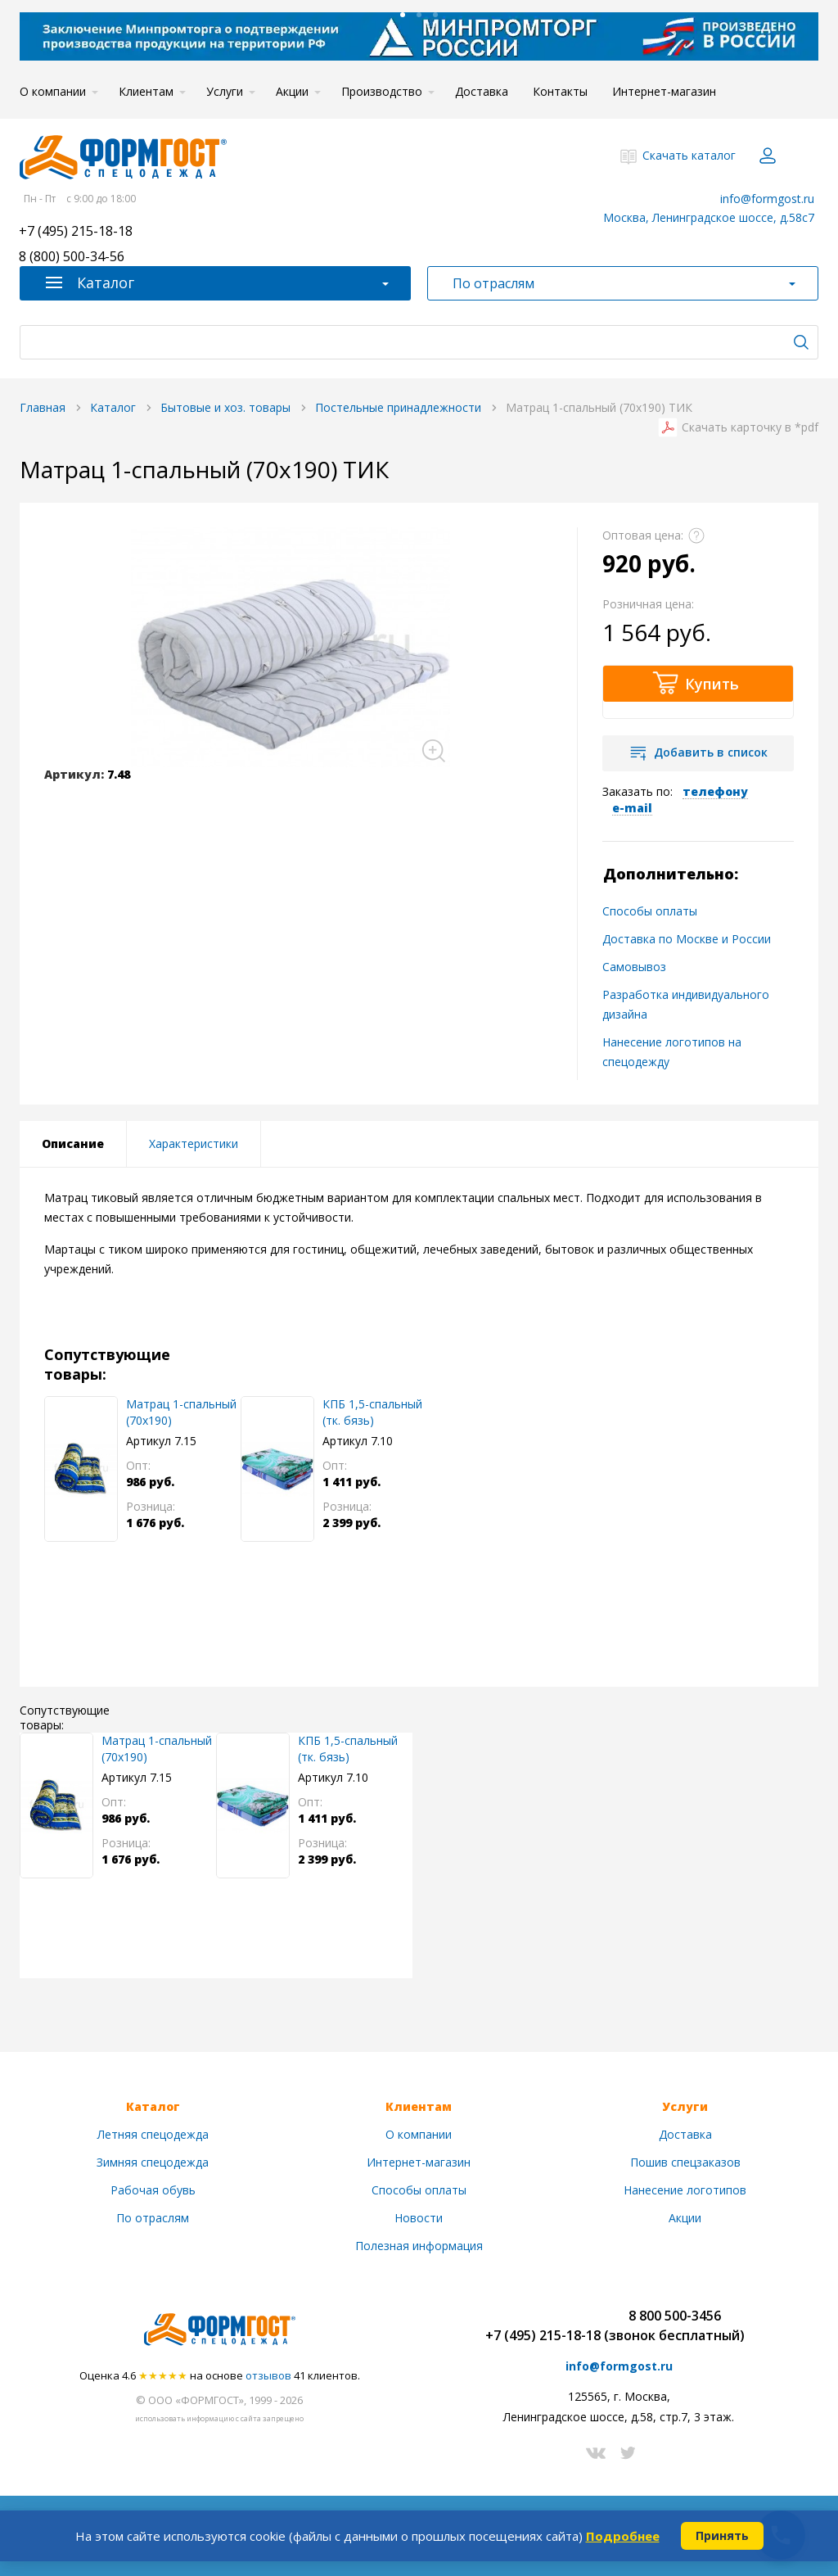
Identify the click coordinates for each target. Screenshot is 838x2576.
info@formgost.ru (767, 198)
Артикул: (74, 774)
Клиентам (146, 91)
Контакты (560, 91)
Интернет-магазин (664, 91)
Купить (712, 684)
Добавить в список (711, 752)
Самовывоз (634, 966)
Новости (418, 2218)
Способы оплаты (649, 911)
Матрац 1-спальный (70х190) (181, 1412)
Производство (381, 91)
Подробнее (623, 2536)
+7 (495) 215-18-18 (76, 232)
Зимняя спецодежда (153, 2162)
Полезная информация (419, 2245)
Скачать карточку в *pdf (750, 427)
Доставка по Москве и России (686, 939)
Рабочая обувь (153, 2190)
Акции (292, 91)
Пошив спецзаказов (685, 2162)
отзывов (268, 2375)
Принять (722, 2535)
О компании (53, 91)
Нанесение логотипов (685, 2190)
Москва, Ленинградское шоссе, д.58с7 (708, 217)
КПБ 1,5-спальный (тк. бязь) (372, 1412)
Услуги (224, 91)
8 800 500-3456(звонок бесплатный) (674, 2325)
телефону (715, 791)
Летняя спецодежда (153, 2134)
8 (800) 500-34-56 (71, 257)
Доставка (481, 91)
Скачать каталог (689, 155)
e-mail (632, 808)
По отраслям (152, 2218)
